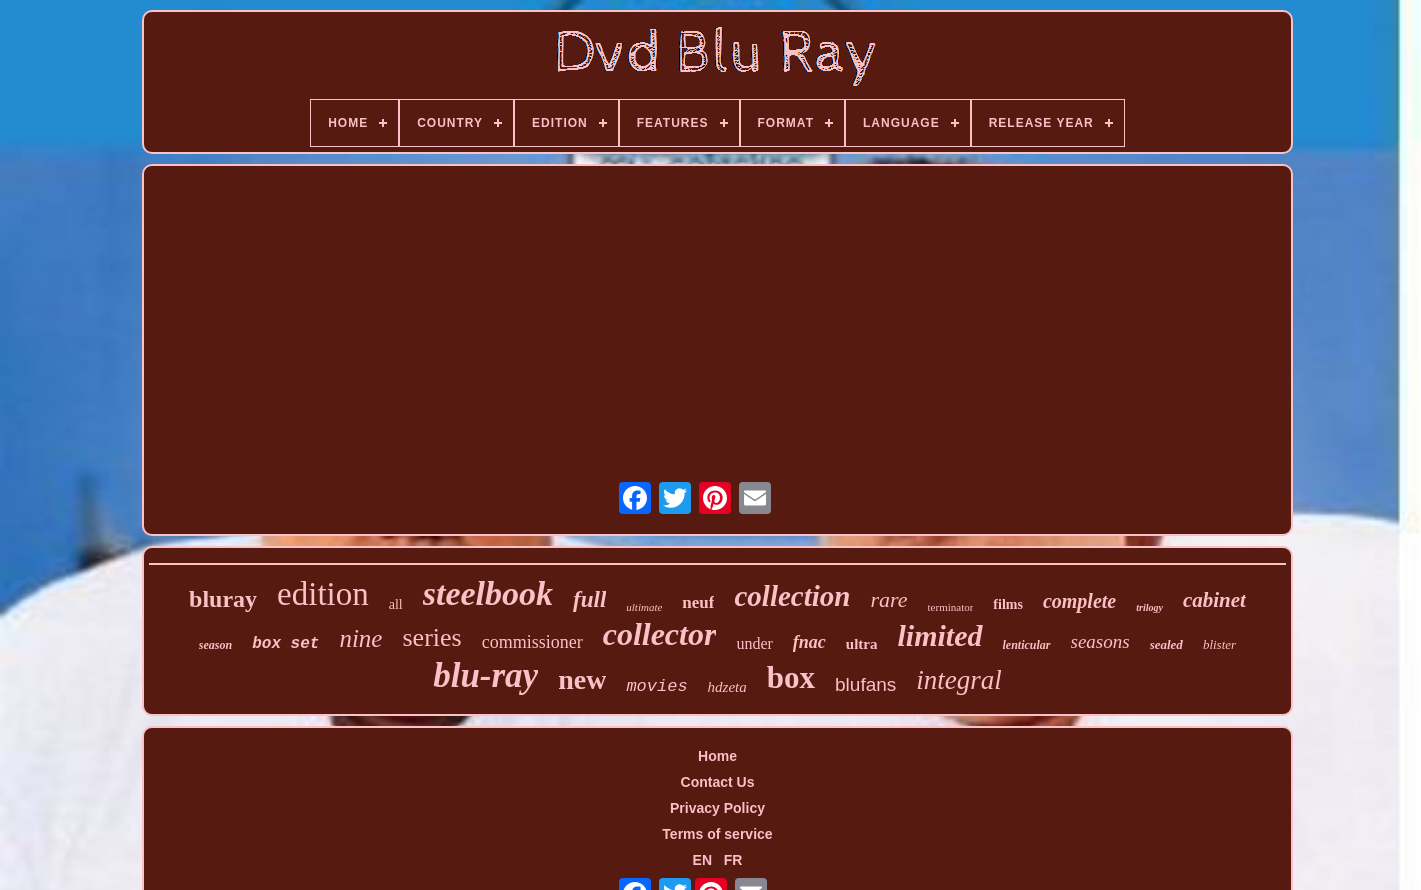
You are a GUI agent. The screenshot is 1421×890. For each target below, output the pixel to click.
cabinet (1214, 600)
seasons (1100, 641)
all (396, 604)
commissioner (532, 642)
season (215, 645)
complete (1079, 601)
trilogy (1149, 607)
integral (959, 680)
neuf (698, 602)
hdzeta (727, 687)
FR (733, 860)
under (754, 643)
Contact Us (718, 782)
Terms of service (717, 834)
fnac (809, 642)
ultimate (644, 607)
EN (702, 860)
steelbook (488, 593)
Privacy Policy (717, 808)
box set (285, 644)
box (791, 677)
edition (323, 594)
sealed (1166, 644)
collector (660, 634)
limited (940, 635)
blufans (865, 684)
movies (656, 686)
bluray (223, 599)
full (589, 599)
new (582, 679)
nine (360, 638)
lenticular (1027, 645)
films (1008, 604)
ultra (862, 644)
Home (717, 756)
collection (792, 596)
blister (1219, 644)
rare (888, 599)
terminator (951, 607)
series (431, 637)
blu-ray (485, 675)
